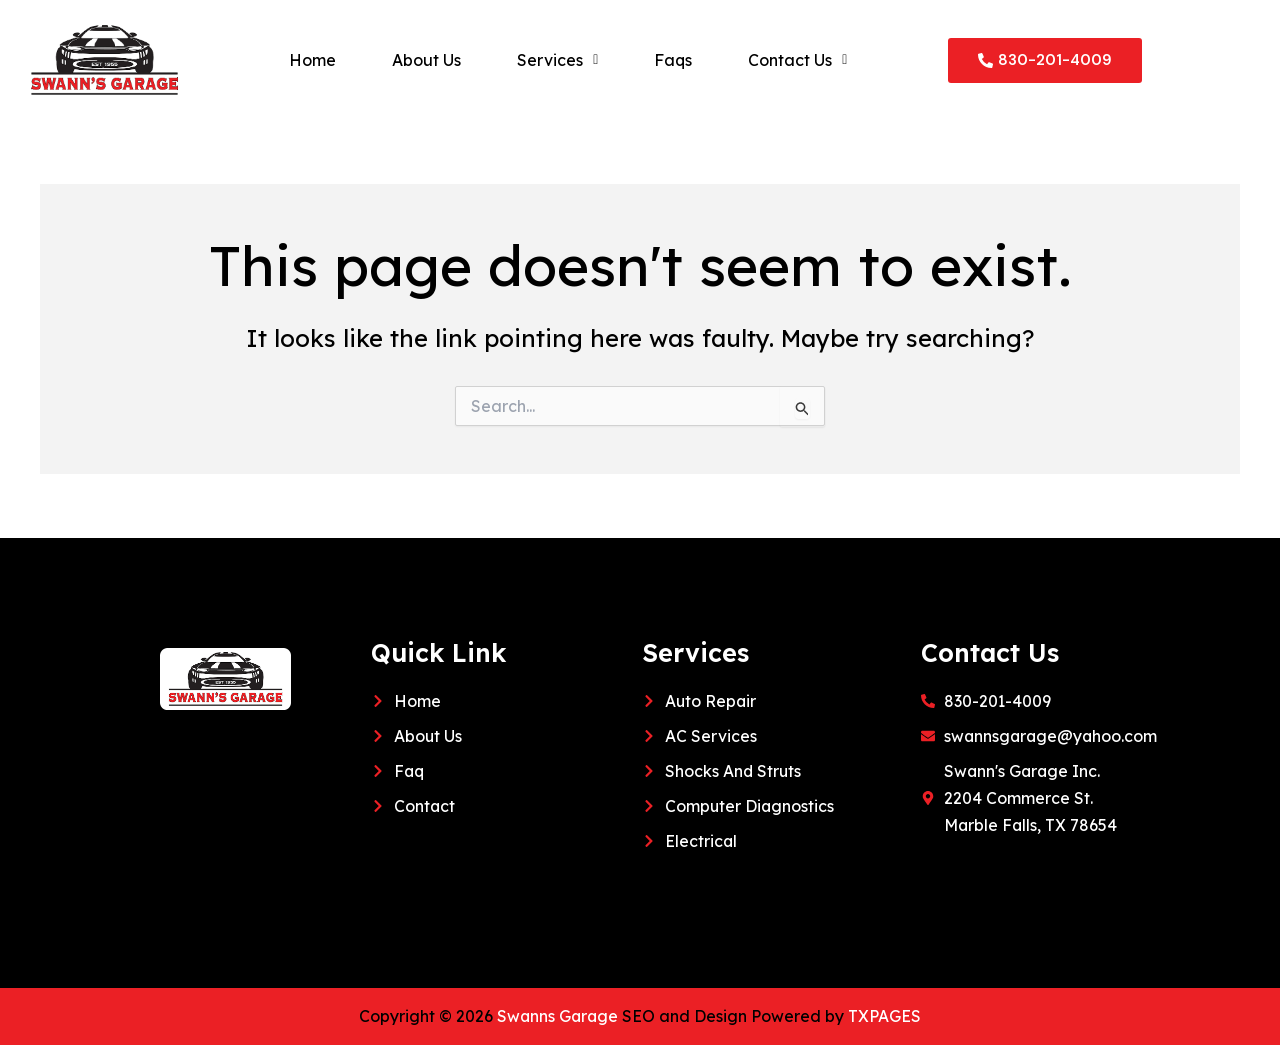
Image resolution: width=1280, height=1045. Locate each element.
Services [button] (557, 60)
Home (312, 60)
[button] (557, 60)
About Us (426, 60)
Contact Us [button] (797, 60)
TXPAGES (886, 1016)
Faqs (673, 60)
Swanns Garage (558, 1016)
